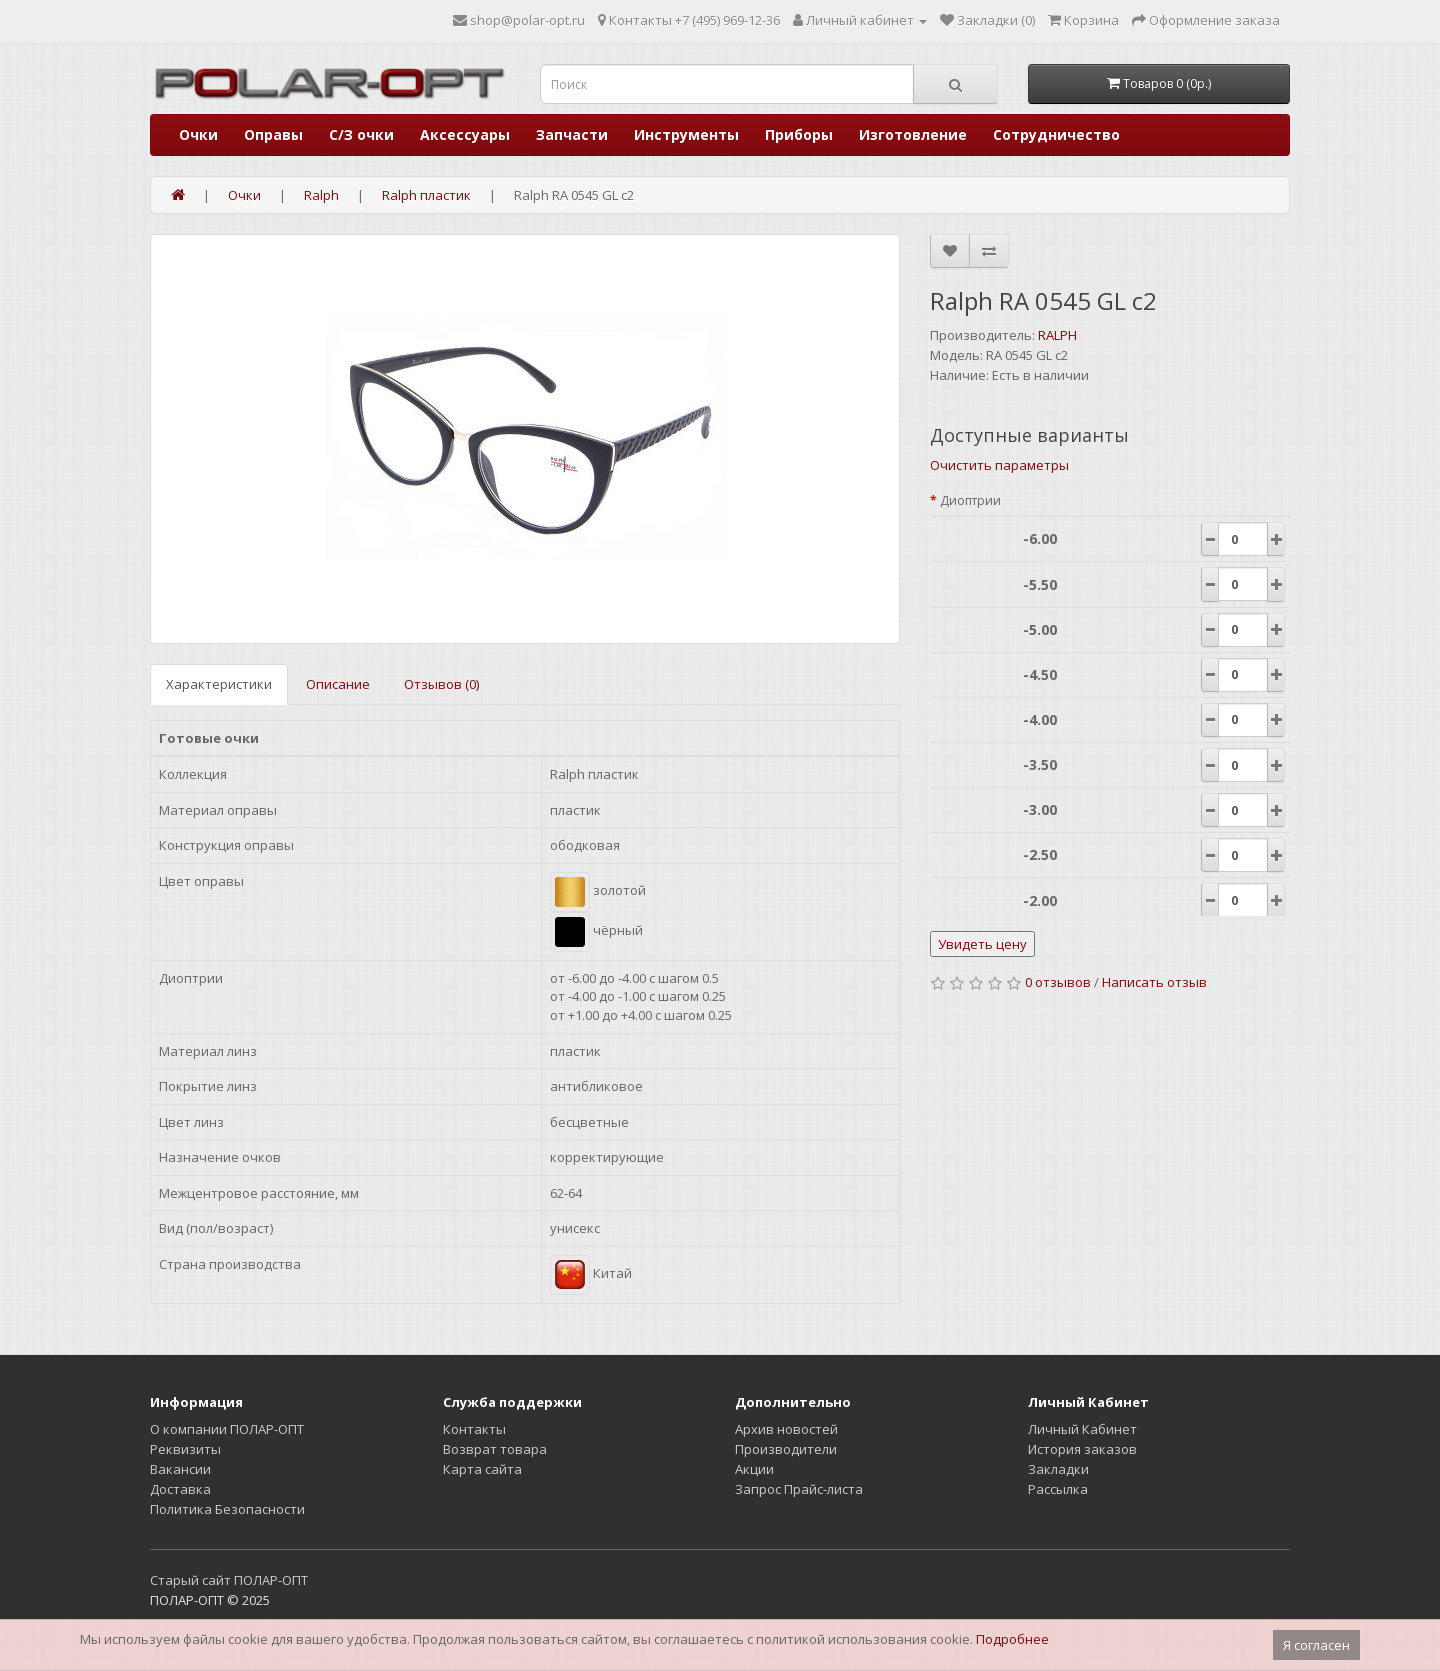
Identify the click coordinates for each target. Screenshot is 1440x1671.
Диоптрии (970, 500)
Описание (338, 684)
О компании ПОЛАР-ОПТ (227, 1429)
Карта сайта (482, 1469)
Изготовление (913, 134)
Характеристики (219, 684)
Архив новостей (786, 1429)
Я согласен (1316, 1645)
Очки (198, 134)
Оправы (273, 134)
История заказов (1082, 1449)
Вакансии (180, 1469)
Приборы (799, 134)
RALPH (1057, 335)
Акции (754, 1469)
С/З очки (361, 134)
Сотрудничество (1056, 134)
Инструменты (686, 134)
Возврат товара (495, 1449)
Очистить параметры (999, 465)
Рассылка (1058, 1489)
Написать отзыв (1154, 982)
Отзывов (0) (441, 684)
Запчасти (572, 134)
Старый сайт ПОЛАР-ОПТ (229, 1580)
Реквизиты (185, 1449)
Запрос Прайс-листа (799, 1489)
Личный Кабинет (1082, 1429)
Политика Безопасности (227, 1509)
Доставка (180, 1489)
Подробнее (1012, 1639)
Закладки (1058, 1469)
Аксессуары (465, 134)
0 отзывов (1058, 982)
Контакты (474, 1429)
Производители (786, 1449)
